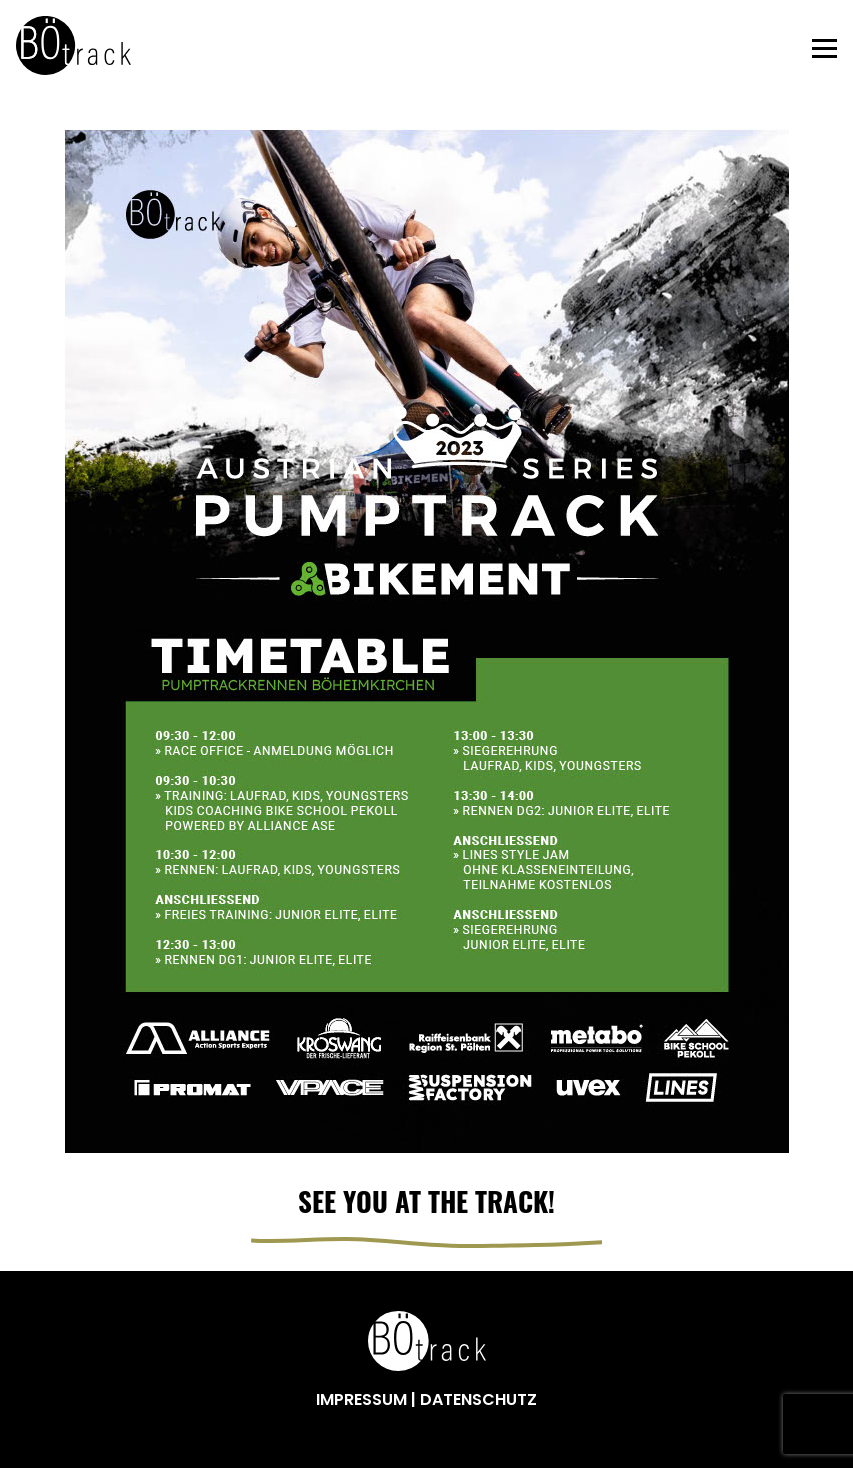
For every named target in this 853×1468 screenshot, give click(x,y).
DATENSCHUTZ (478, 1399)
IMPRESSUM (363, 1399)
